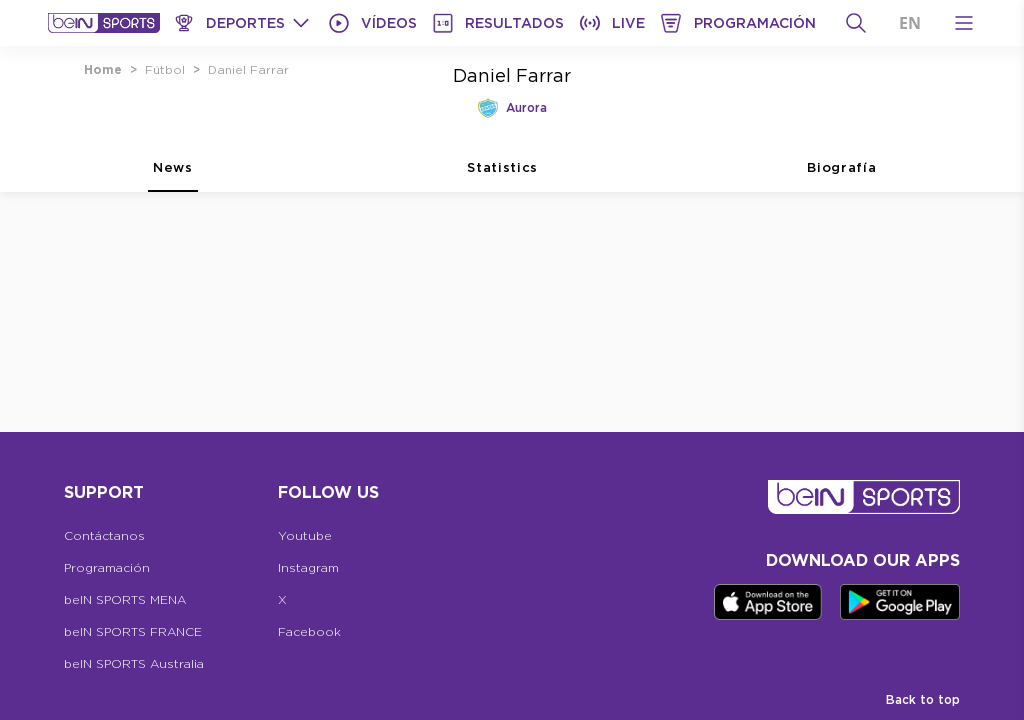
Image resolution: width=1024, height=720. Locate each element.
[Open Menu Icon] (964, 23)
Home (103, 69)
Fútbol (165, 69)
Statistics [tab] (502, 176)
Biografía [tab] (841, 176)
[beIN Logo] (104, 23)
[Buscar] (856, 23)
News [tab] (173, 176)
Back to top (923, 699)
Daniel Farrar (248, 69)
